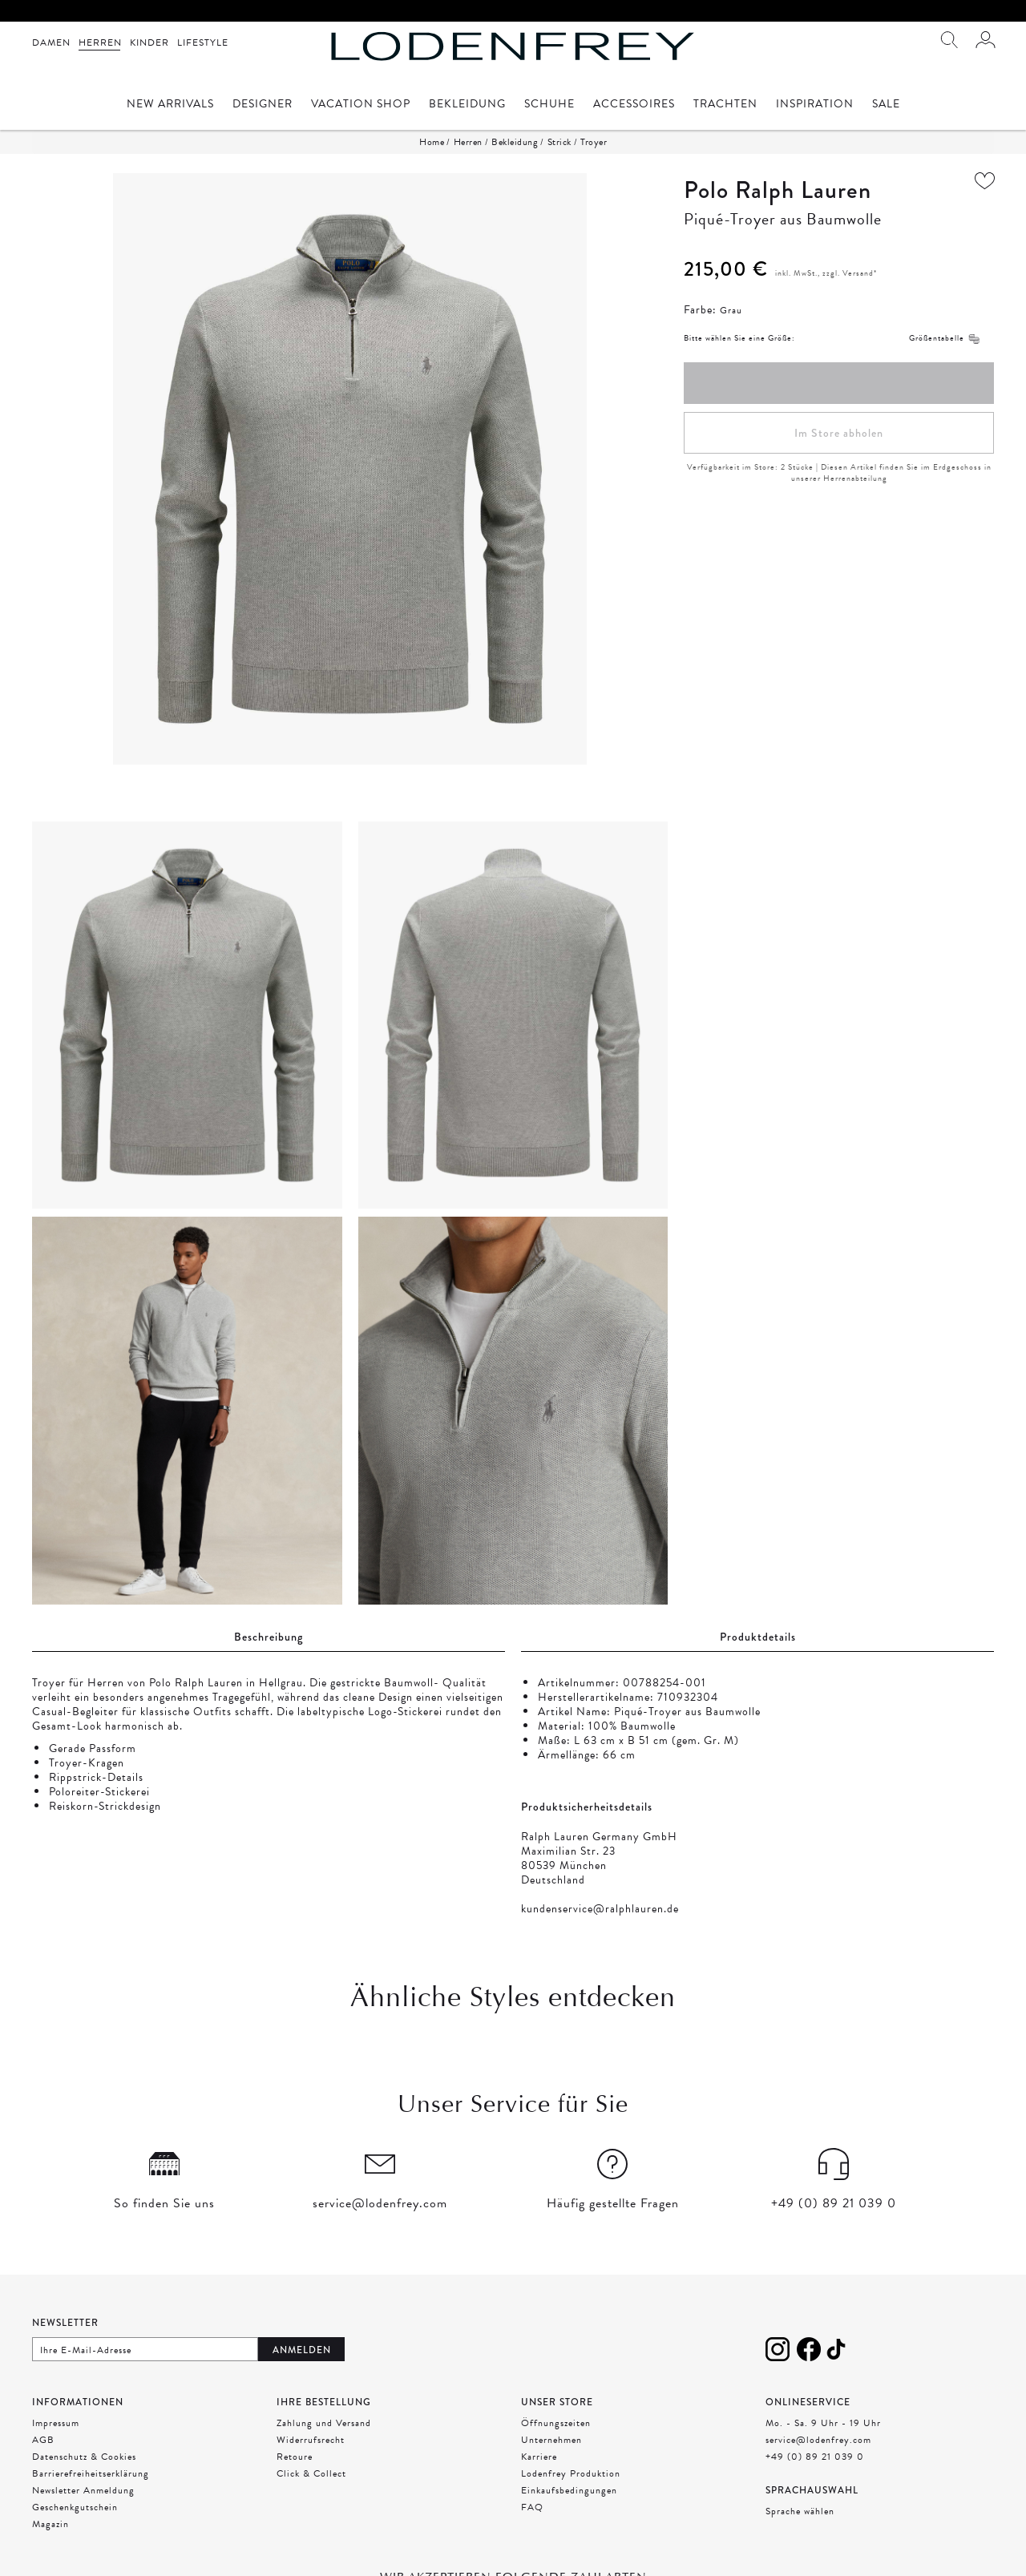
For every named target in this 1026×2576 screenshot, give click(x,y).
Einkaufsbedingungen (569, 2490)
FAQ (532, 2507)
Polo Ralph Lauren (777, 190)
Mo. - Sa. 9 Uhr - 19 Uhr (823, 2423)
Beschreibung (268, 1637)
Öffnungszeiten (556, 2423)
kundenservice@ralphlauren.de (600, 1908)
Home (431, 142)
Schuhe (549, 105)
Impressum (55, 2423)
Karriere (539, 2456)
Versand (858, 273)
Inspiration (815, 105)
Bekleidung (467, 105)
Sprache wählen (799, 2511)
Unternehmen (551, 2440)
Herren (100, 42)
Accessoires (634, 105)
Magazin (50, 2524)
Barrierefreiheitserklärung (90, 2473)
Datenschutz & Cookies (84, 2456)
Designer (262, 105)
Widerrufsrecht (311, 2440)
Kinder (149, 42)
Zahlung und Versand (324, 2423)
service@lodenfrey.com (818, 2440)
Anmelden (302, 2350)
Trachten (725, 105)
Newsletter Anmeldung (83, 2490)
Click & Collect (311, 2473)
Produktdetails (758, 1637)
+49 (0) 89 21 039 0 (814, 2456)
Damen (51, 42)
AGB (43, 2440)
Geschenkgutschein (75, 2507)
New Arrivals (170, 105)
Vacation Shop (360, 105)
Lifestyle (202, 42)
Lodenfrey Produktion (570, 2473)
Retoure (295, 2456)
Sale (886, 105)
